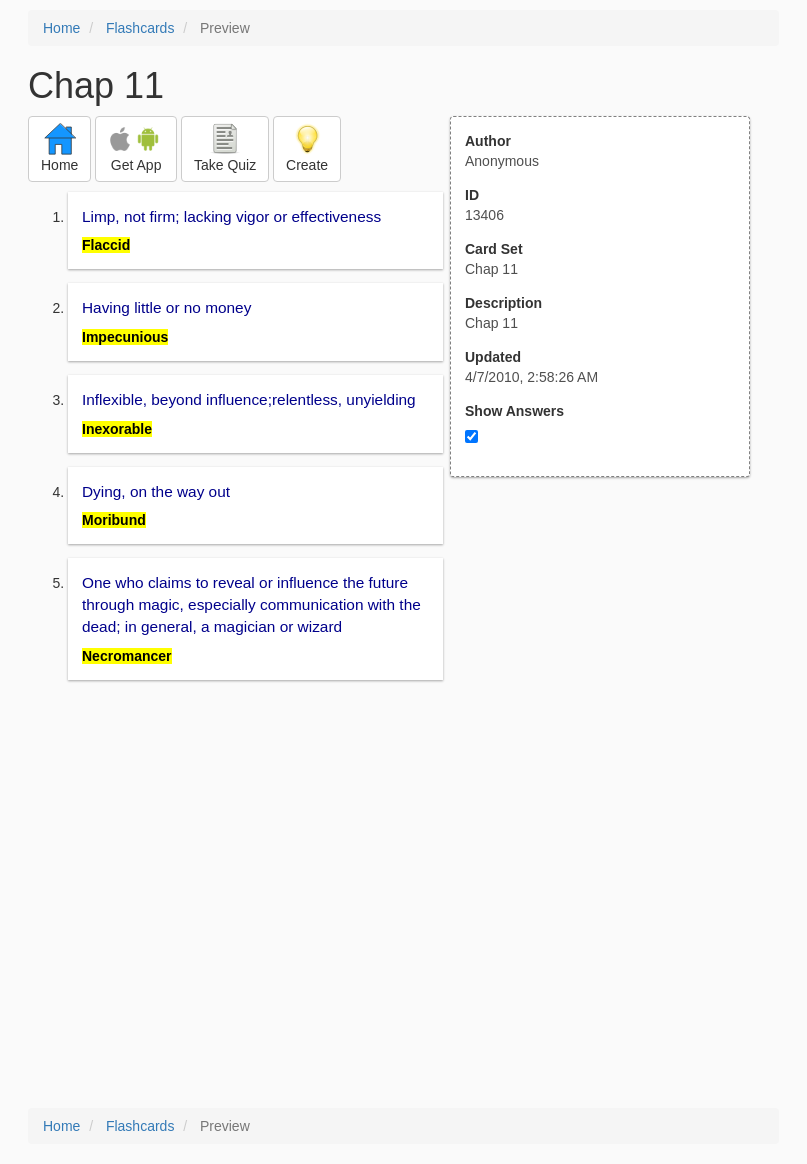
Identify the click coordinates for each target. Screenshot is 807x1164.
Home (61, 28)
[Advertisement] (611, 673)
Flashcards (140, 28)
